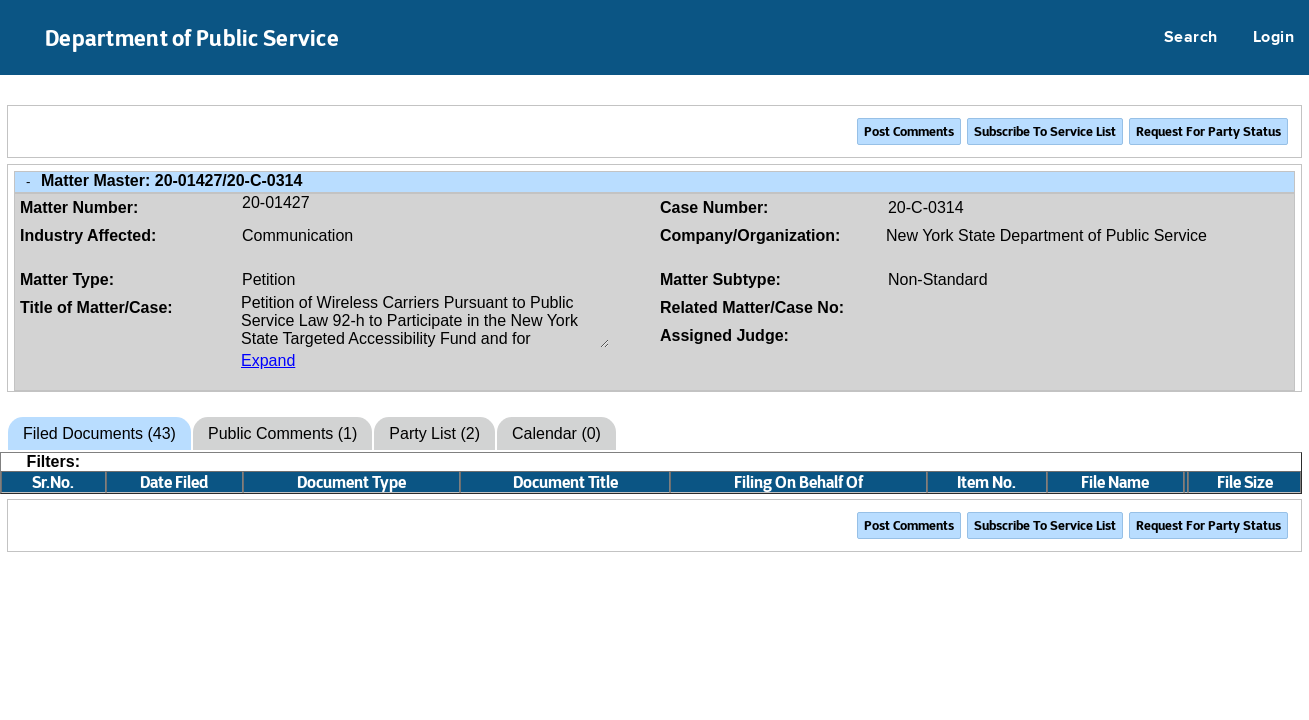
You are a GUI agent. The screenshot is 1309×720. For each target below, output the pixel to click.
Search (1191, 38)
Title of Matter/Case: (96, 307)
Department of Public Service (192, 38)
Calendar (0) (556, 433)
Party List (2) (434, 433)
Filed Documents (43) (99, 433)
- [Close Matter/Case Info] (28, 181)
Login (1273, 38)
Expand (268, 360)
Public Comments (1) (282, 433)
